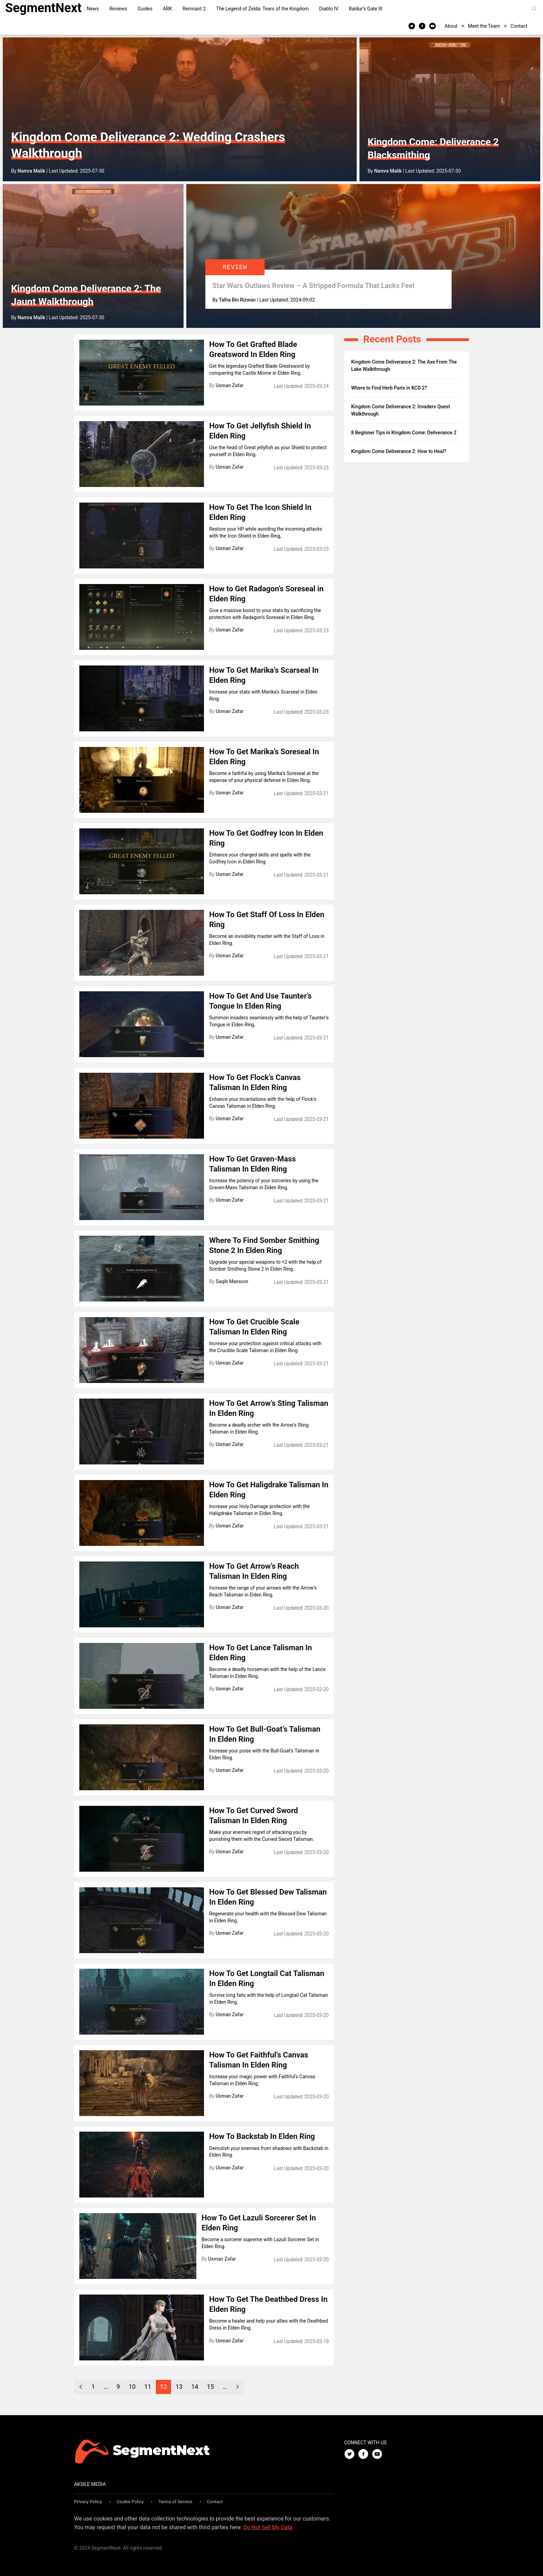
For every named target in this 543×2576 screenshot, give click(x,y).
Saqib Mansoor (232, 1281)
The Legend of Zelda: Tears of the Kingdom (262, 8)
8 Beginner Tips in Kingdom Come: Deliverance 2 (403, 432)
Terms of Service (175, 2501)
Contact (518, 26)
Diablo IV (329, 8)
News (93, 8)
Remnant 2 (194, 8)
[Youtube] (432, 25)
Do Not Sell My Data (268, 2527)
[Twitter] (411, 25)
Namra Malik (31, 171)
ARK (167, 8)
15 (210, 2386)
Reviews (118, 8)
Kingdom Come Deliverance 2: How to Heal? (398, 451)
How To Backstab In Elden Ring (262, 2136)
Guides (144, 8)
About (451, 26)
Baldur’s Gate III (365, 8)
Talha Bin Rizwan (237, 300)
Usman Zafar (230, 385)
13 (179, 2386)
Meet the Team (484, 26)
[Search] (534, 8)
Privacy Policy (88, 2501)
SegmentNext (43, 8)
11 (147, 2386)
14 (194, 2386)
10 (131, 2386)
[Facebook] (422, 25)
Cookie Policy (130, 2501)
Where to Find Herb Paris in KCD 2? (389, 388)
